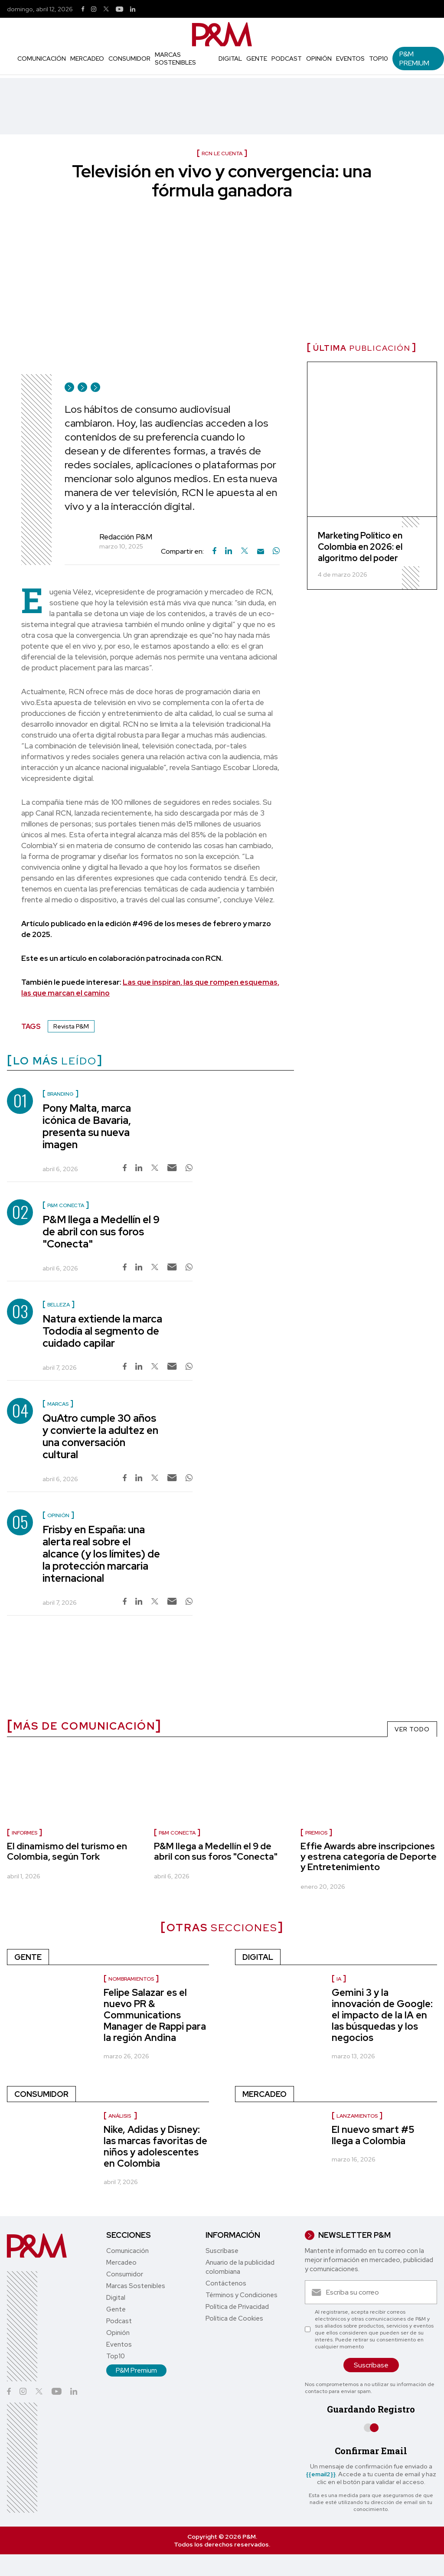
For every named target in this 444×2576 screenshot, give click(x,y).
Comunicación (41, 58)
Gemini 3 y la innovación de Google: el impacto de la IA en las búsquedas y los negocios (382, 2015)
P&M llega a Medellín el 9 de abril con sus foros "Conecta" (101, 1231)
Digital (230, 58)
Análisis (120, 2115)
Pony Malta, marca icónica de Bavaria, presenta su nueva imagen (86, 1126)
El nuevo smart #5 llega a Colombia (373, 2135)
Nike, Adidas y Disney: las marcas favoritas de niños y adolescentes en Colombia (155, 2146)
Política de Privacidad (237, 2306)
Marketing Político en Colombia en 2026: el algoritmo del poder (360, 547)
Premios (316, 1832)
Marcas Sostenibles (175, 58)
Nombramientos (131, 1978)
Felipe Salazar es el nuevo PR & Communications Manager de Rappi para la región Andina (155, 2015)
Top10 (378, 58)
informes (24, 1832)
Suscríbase (222, 2250)
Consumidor (129, 58)
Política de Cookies (234, 2318)
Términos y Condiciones (242, 2295)
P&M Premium (414, 58)
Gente (256, 58)
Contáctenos (226, 2283)
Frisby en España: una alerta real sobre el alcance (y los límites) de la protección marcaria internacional (101, 1554)
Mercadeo (87, 58)
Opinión (319, 58)
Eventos (350, 58)
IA (338, 1978)
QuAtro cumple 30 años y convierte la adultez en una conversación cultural (100, 1436)
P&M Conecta (177, 1832)
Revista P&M (71, 1026)
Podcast (286, 58)
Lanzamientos (357, 2115)
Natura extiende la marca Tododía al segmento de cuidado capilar (102, 1331)
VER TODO (412, 1729)
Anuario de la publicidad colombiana (240, 2267)
